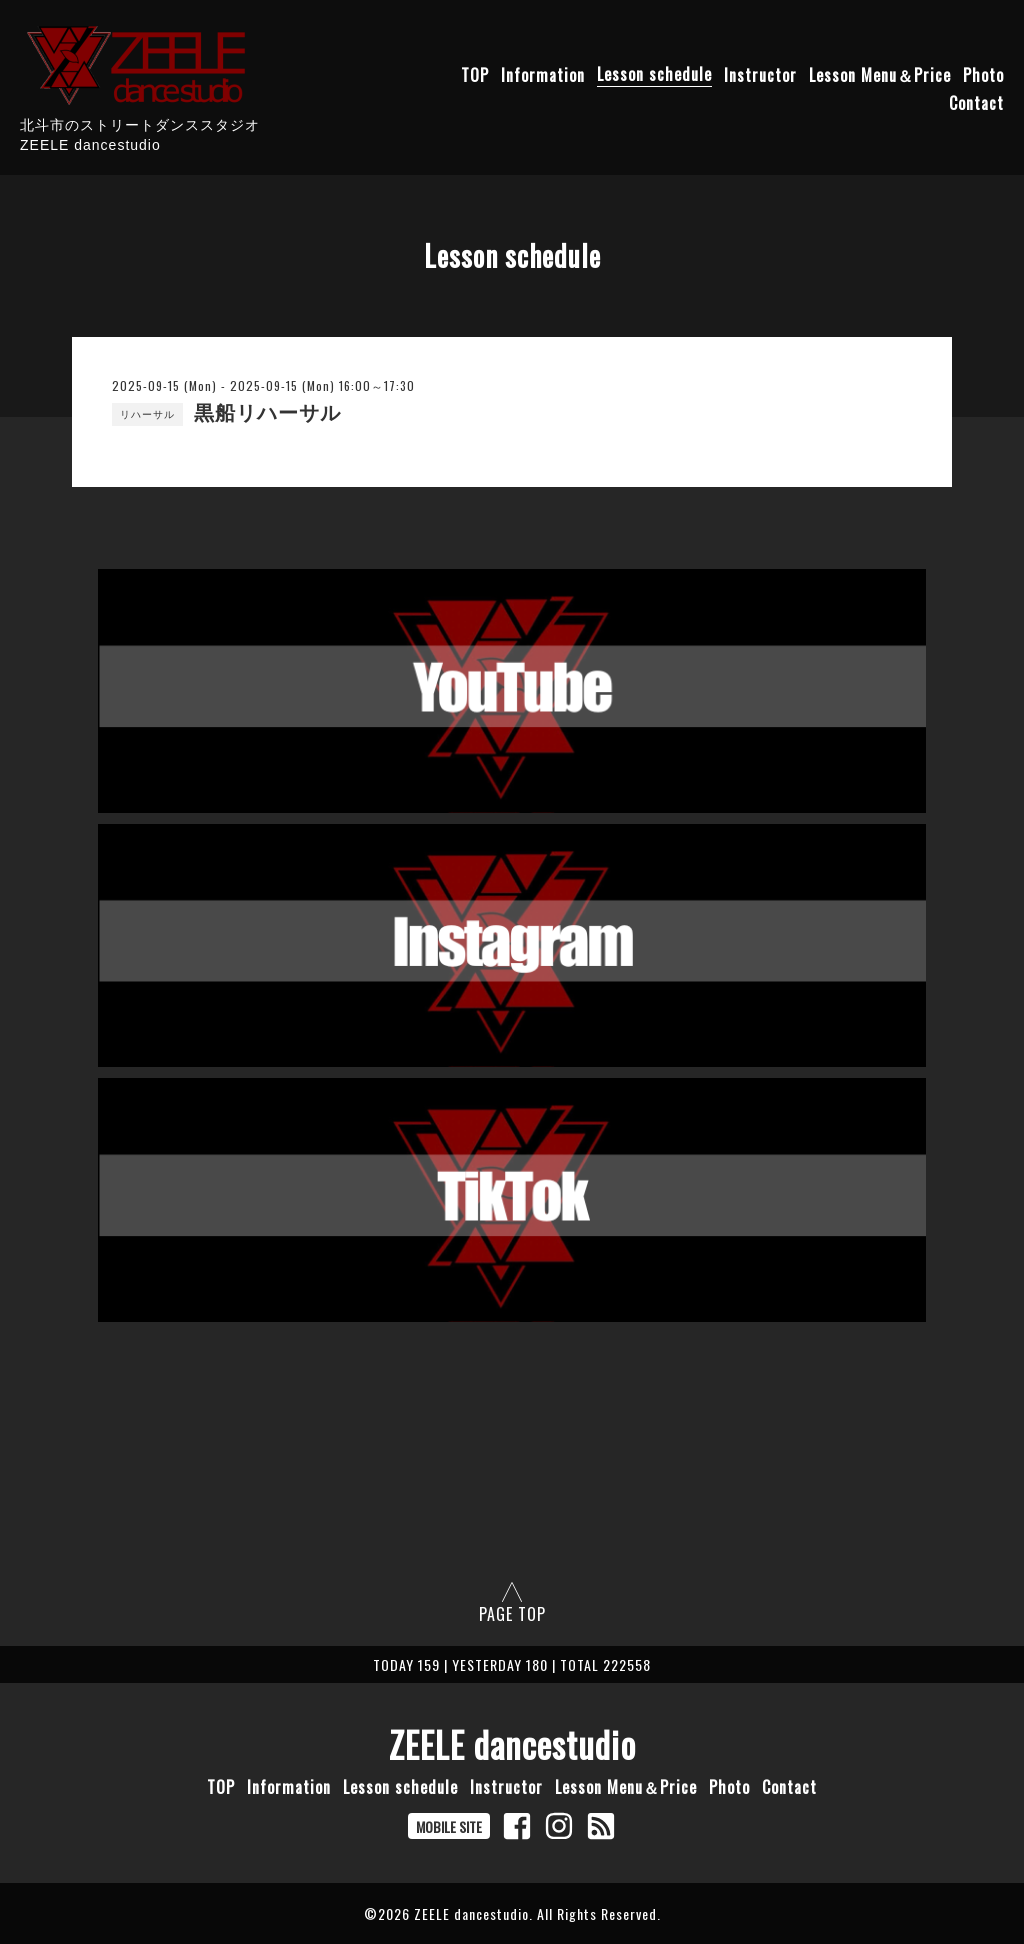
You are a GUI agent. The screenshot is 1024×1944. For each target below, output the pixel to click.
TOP (475, 74)
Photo (983, 74)
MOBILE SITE (449, 1826)
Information (543, 74)
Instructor (760, 74)
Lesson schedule (654, 74)
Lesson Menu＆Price (880, 74)
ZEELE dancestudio (512, 1744)
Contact (976, 102)
